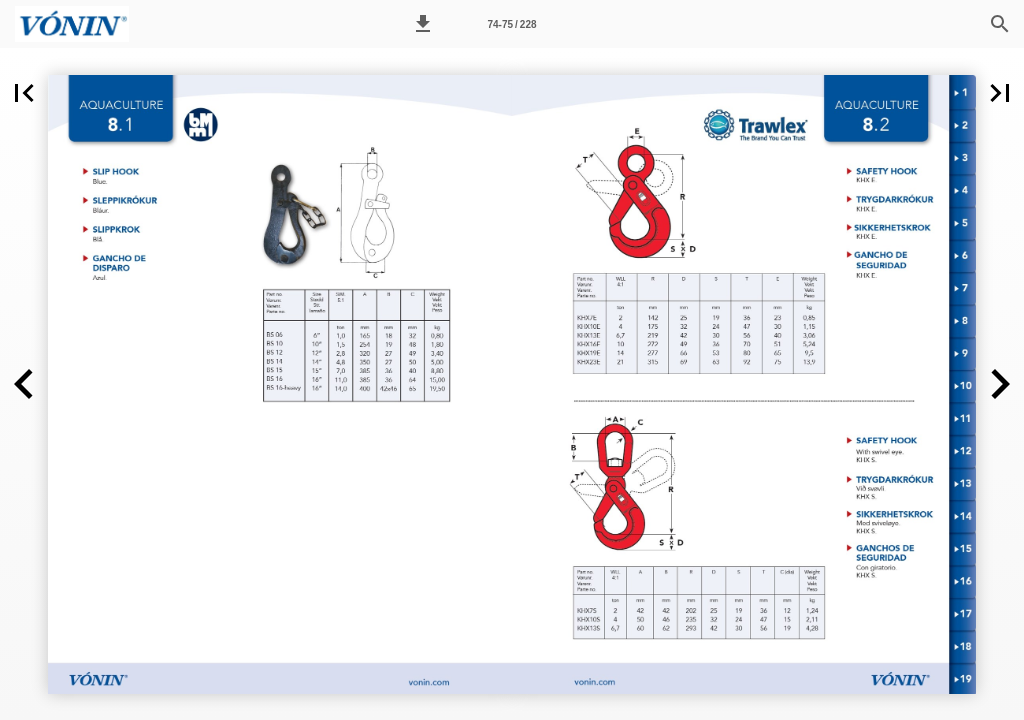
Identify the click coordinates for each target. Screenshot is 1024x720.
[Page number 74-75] (512, 24)
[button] (423, 24)
